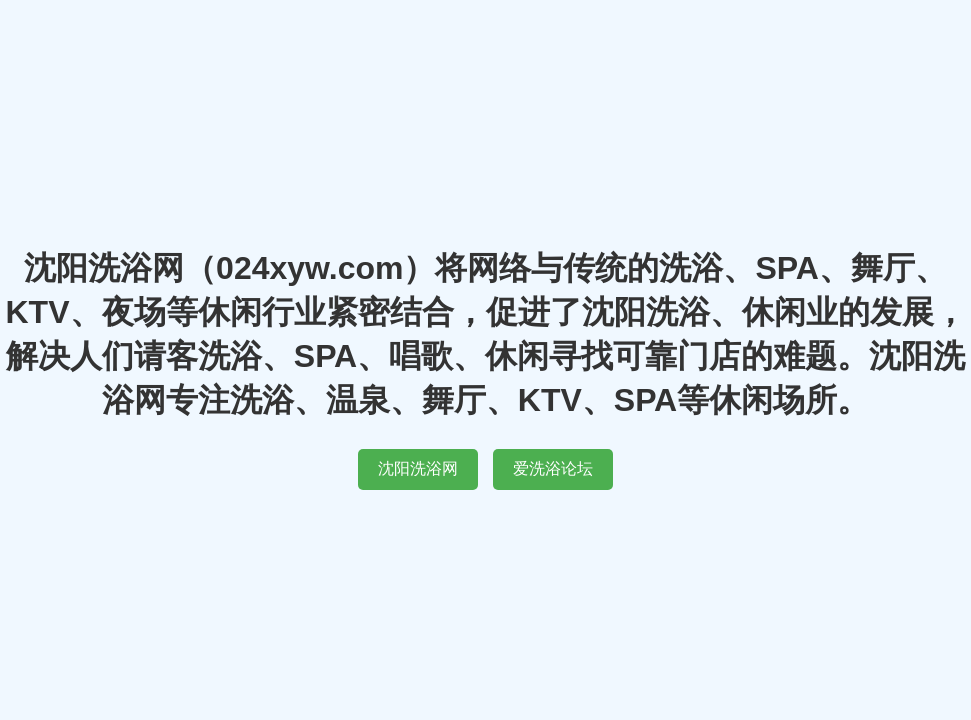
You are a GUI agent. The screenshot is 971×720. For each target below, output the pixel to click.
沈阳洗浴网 (418, 468)
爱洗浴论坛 (553, 468)
